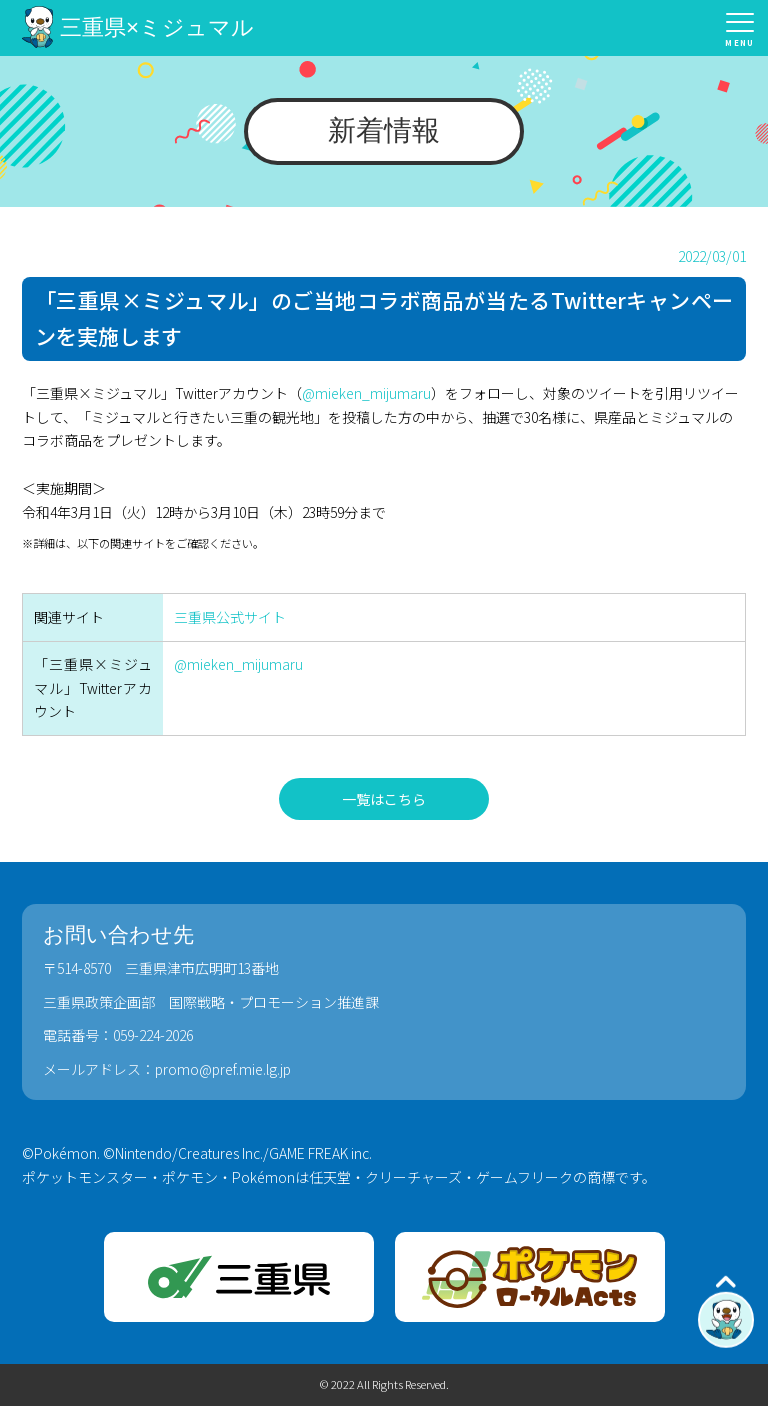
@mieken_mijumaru (366, 393)
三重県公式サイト (230, 617)
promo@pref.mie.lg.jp (223, 1069)
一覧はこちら (384, 799)
